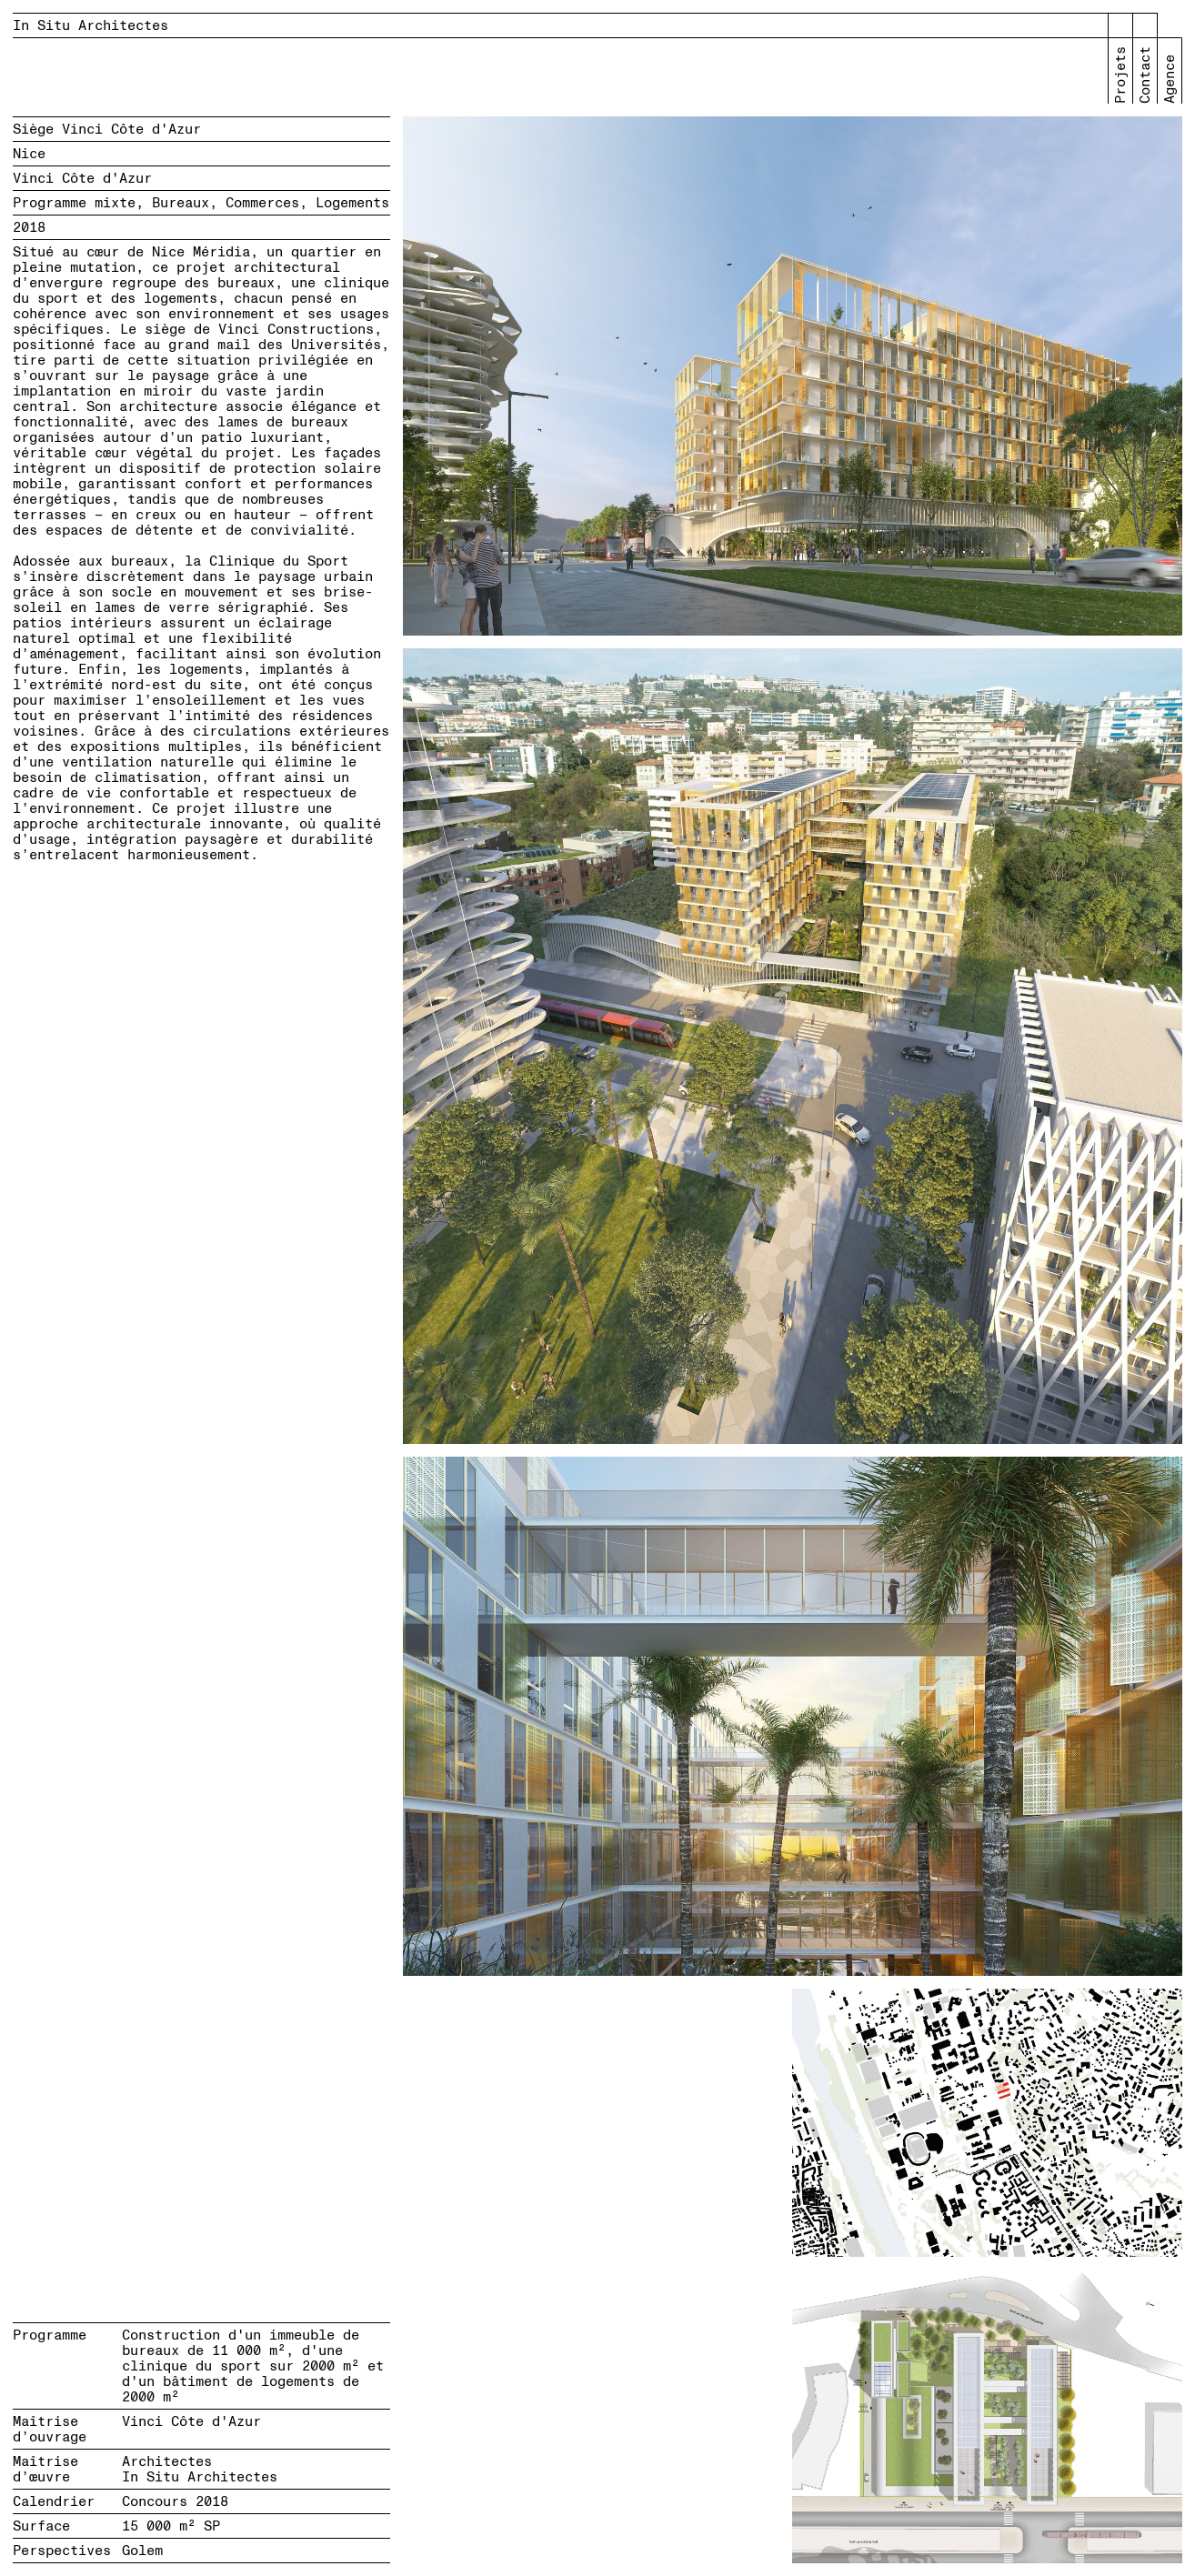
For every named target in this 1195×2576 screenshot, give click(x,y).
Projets (1120, 75)
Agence (1170, 79)
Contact (1145, 75)
